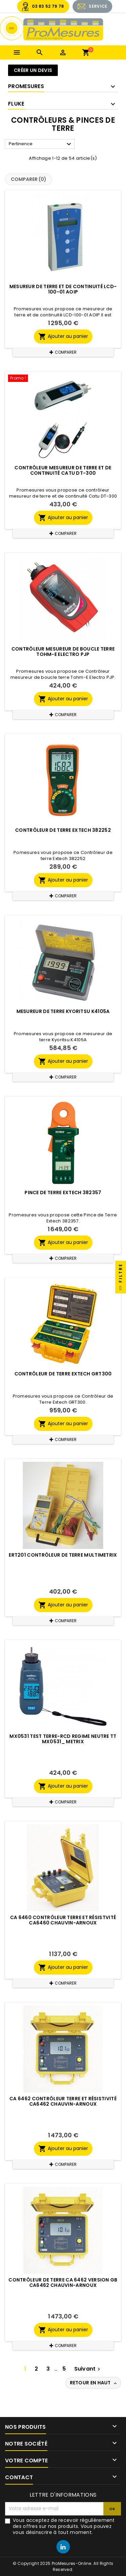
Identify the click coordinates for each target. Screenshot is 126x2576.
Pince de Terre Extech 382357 (63, 1192)
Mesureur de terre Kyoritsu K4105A (63, 1011)
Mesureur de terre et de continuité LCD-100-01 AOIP (63, 289)
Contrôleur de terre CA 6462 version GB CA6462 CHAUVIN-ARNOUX (62, 2282)
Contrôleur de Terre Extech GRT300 (63, 1373)
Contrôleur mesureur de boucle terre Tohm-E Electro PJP (63, 652)
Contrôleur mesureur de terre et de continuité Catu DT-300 (62, 470)
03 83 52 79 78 (48, 6)
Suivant (88, 2369)
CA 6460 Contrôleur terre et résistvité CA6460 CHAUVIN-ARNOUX (63, 1920)
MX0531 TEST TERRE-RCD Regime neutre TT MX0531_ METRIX (62, 1739)
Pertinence (41, 144)
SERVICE (98, 6)
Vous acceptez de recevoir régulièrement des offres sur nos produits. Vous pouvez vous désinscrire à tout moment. (64, 2526)
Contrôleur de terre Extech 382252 (63, 830)
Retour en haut (94, 2382)
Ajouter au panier (63, 337)
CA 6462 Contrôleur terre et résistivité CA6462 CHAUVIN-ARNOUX (63, 2101)
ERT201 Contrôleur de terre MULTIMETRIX (63, 1555)
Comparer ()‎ (28, 179)
